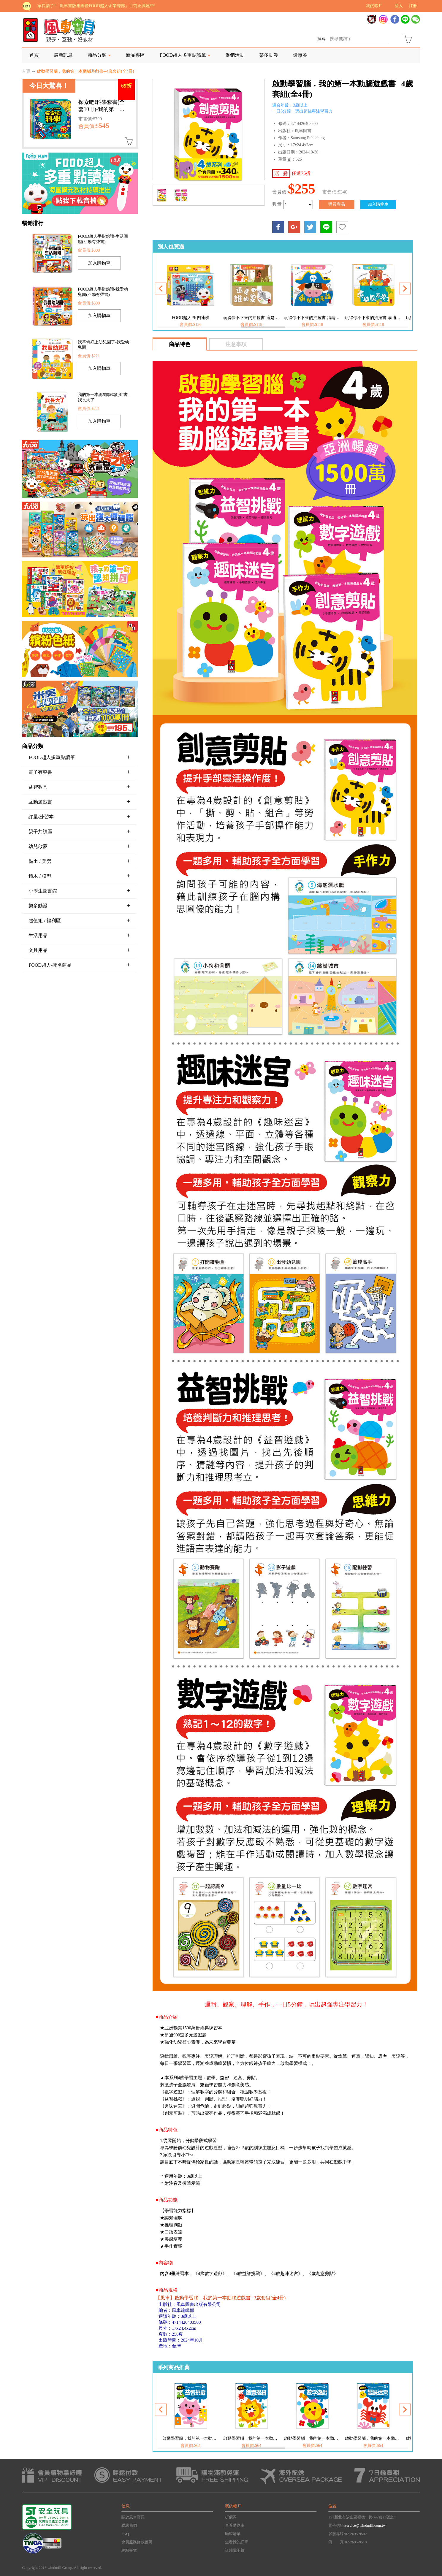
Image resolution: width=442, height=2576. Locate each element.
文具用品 (79, 950)
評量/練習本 (79, 816)
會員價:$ (93, 126)
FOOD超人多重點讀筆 (183, 55)
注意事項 (236, 344)
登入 (399, 6)
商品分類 (97, 55)
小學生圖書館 (79, 890)
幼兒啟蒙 (79, 846)
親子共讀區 (79, 831)
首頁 (34, 55)
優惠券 (300, 55)
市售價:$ (90, 118)
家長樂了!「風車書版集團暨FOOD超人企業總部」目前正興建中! (96, 6)
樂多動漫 (268, 55)
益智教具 (79, 787)
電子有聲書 (79, 772)
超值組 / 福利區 (79, 920)
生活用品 (79, 935)
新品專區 (135, 55)
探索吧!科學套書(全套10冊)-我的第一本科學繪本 (101, 109)
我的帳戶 (374, 6)
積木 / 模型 (79, 876)
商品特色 (179, 344)
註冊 (413, 6)
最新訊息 (63, 55)
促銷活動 (234, 55)
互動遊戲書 (79, 801)
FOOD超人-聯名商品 (79, 965)
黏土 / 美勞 (79, 861)
